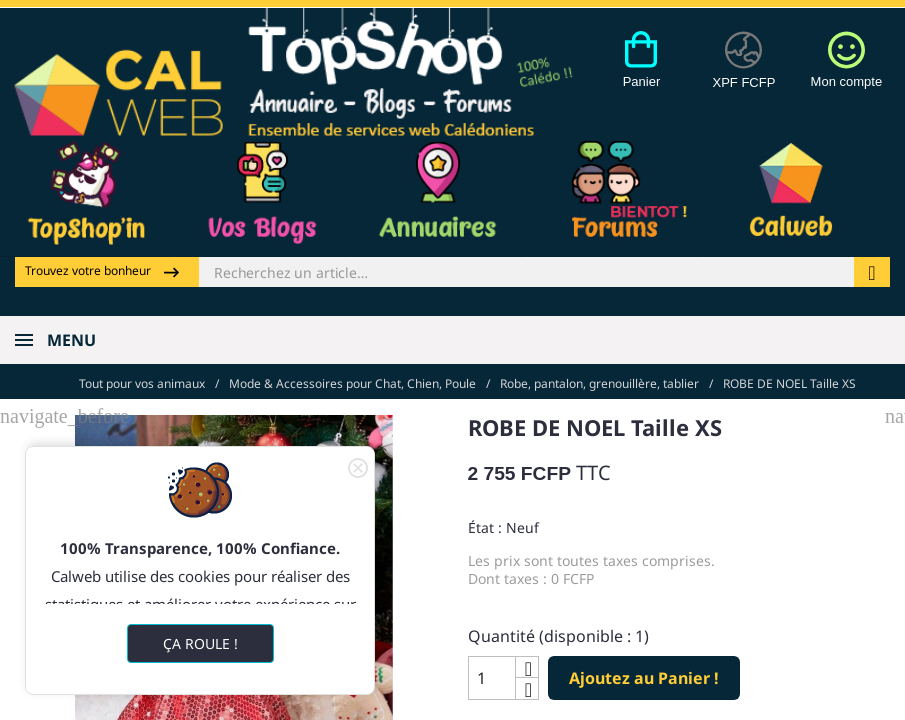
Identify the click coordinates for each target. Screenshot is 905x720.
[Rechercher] (526, 272)
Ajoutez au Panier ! (644, 676)
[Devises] (744, 71)
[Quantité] (492, 677)
